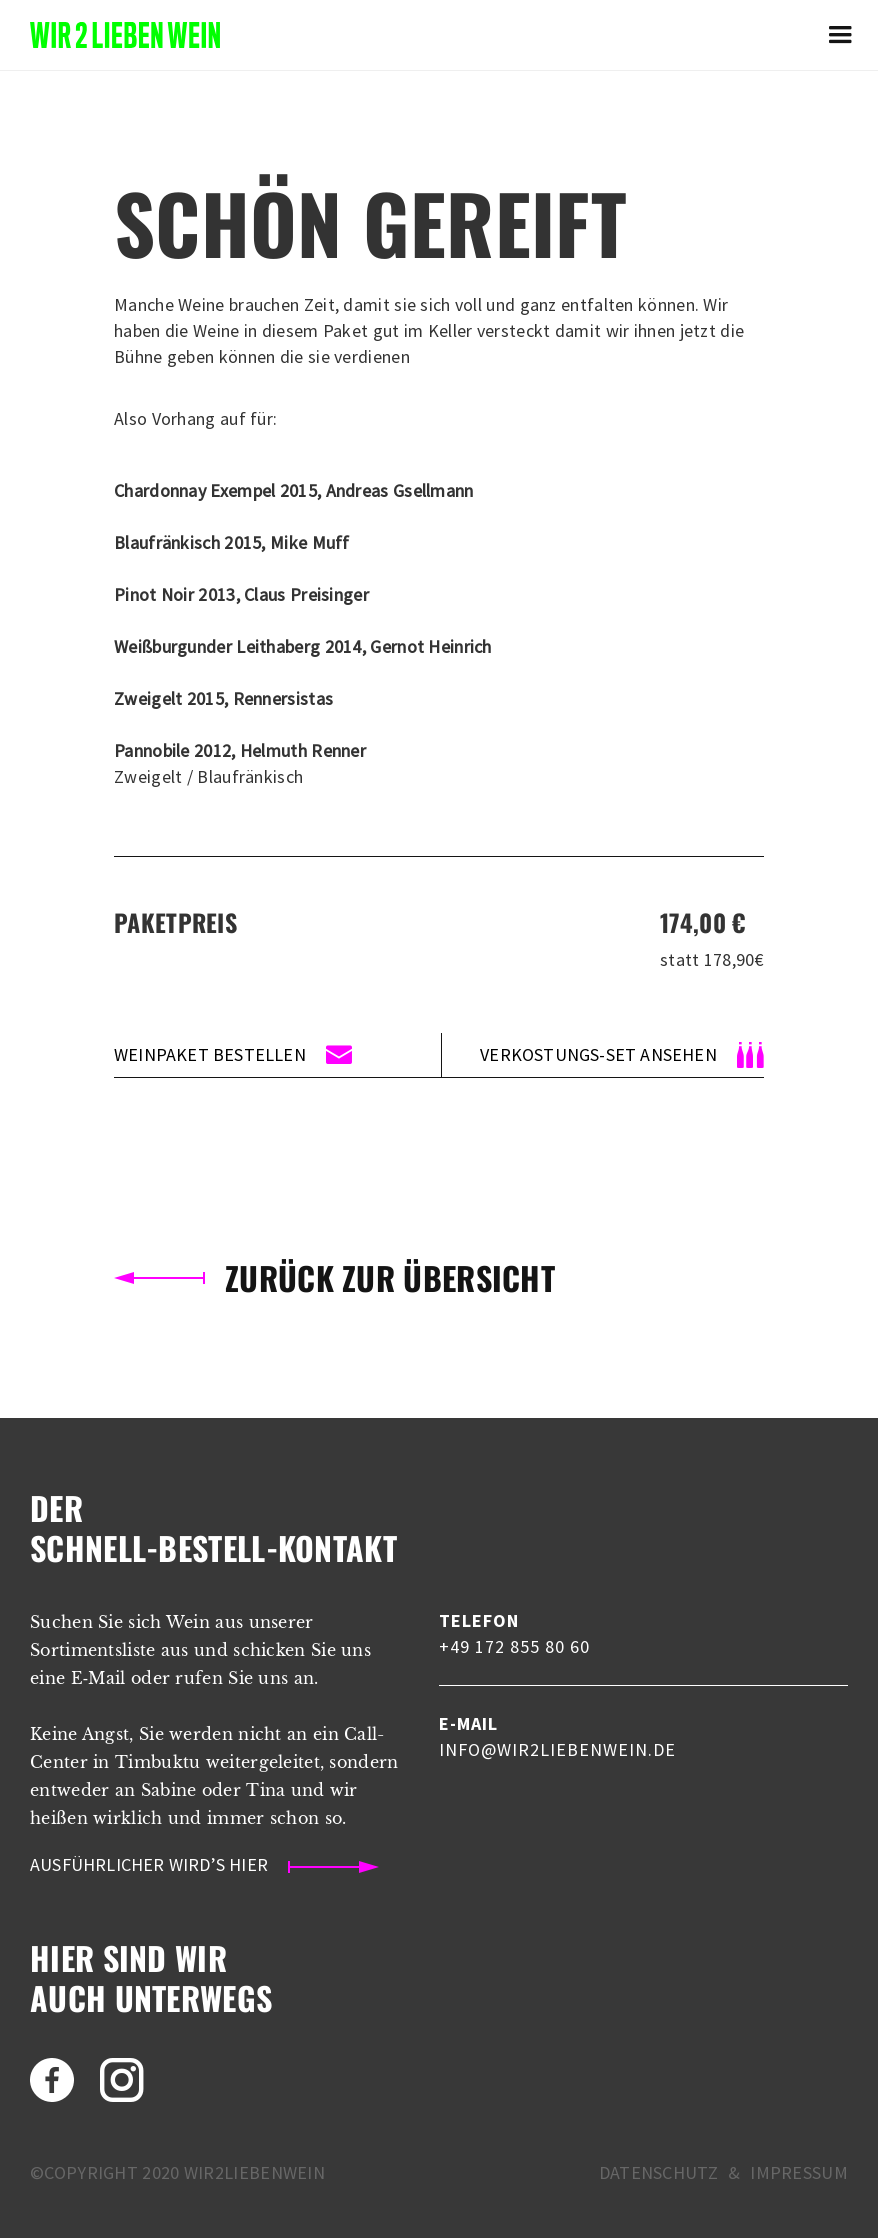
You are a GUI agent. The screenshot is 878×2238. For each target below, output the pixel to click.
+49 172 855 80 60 (514, 1646)
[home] (125, 34)
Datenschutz (658, 2172)
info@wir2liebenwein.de (557, 1749)
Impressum (799, 2172)
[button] (840, 35)
